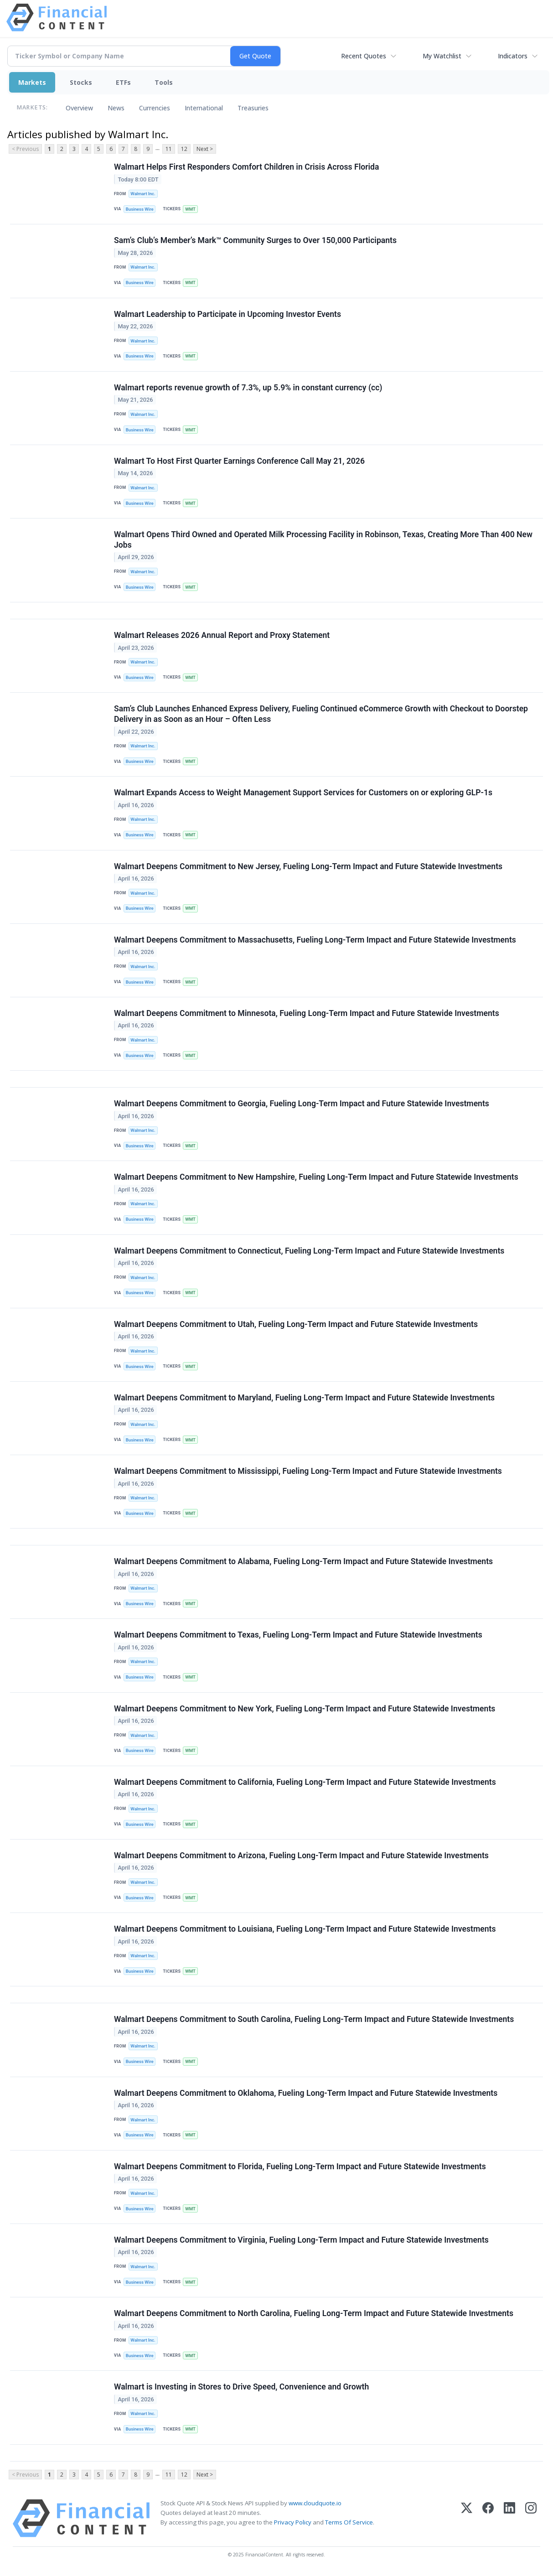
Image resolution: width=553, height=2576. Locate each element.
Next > (204, 149)
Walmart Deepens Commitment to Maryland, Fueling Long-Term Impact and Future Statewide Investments (304, 1397)
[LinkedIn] (509, 2518)
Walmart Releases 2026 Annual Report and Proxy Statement (222, 635)
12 (184, 149)
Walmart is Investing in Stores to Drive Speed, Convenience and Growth (241, 2386)
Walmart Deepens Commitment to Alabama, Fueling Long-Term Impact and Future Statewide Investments (303, 1561)
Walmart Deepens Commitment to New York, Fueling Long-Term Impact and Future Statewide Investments (304, 1708)
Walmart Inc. (142, 193)
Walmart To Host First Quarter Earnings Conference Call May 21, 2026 (239, 461)
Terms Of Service (349, 2522)
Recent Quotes (363, 56)
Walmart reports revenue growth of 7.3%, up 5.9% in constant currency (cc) (248, 387)
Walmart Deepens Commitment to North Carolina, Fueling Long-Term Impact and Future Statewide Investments (313, 2313)
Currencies (154, 108)
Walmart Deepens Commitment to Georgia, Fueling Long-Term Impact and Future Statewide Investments (301, 1103)
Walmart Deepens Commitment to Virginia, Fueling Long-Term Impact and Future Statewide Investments (301, 2239)
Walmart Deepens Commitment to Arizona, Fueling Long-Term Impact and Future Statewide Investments (301, 1855)
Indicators (512, 56)
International (204, 108)
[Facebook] (488, 2518)
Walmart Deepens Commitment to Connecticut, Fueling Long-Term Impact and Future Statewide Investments (309, 1250)
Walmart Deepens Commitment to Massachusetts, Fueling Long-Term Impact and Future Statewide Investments (315, 939)
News (116, 108)
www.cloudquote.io (315, 2503)
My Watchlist (442, 56)
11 (168, 149)
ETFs (123, 82)
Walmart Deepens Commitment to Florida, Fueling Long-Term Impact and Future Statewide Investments (300, 2166)
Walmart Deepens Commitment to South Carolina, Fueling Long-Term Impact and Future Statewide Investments (314, 2019)
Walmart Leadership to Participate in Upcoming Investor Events (227, 314)
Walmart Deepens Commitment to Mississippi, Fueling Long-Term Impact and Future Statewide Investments (308, 1471)
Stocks (81, 82)
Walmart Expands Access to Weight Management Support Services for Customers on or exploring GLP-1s (303, 792)
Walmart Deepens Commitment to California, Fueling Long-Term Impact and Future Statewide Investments (305, 1782)
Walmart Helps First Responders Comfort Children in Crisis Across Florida (246, 166)
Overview (79, 108)
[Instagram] (531, 2518)
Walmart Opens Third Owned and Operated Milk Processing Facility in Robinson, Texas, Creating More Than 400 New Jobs (323, 539)
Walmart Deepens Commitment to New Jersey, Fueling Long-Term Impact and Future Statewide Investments (308, 866)
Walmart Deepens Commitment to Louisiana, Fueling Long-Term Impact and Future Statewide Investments (305, 1928)
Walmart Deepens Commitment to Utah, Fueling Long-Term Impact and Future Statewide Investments (296, 1324)
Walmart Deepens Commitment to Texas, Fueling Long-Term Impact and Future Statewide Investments (298, 1634)
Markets (32, 82)
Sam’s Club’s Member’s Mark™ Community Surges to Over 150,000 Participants (255, 240)
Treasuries (253, 108)
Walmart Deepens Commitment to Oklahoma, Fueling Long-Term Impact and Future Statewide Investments (305, 2093)
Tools (164, 82)
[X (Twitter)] (466, 2518)
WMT (190, 209)
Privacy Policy (292, 2522)
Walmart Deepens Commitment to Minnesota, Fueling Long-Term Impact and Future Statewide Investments (306, 1013)
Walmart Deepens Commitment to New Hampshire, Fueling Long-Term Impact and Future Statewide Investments (316, 1177)
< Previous (25, 149)
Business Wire (140, 209)
